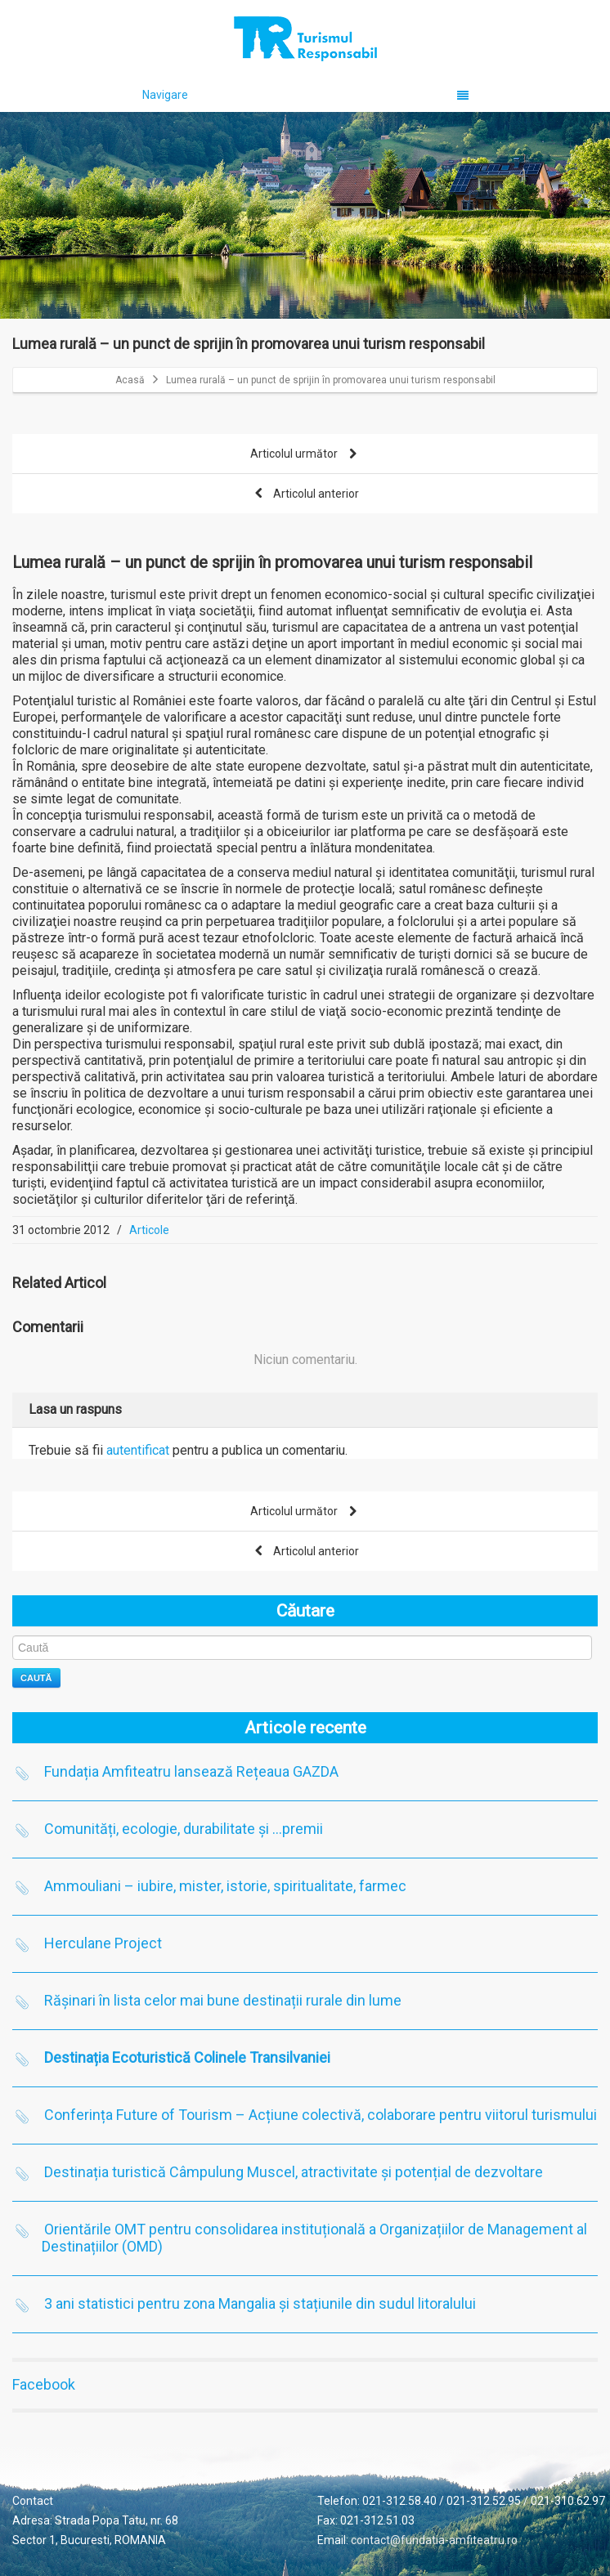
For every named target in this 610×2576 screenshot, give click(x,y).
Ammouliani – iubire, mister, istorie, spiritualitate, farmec (225, 1885)
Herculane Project (103, 1943)
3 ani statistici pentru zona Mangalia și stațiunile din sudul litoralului (260, 2303)
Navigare (305, 94)
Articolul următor (305, 455)
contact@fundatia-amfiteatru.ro (434, 2540)
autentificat (137, 1450)
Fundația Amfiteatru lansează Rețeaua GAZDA (191, 1771)
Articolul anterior (305, 495)
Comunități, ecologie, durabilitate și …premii (183, 1828)
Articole (149, 1230)
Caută (36, 1678)
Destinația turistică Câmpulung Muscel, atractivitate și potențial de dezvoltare (293, 2171)
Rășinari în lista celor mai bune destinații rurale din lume (222, 2000)
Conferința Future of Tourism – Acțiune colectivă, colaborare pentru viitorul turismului (320, 2114)
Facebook (43, 2384)
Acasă (130, 380)
